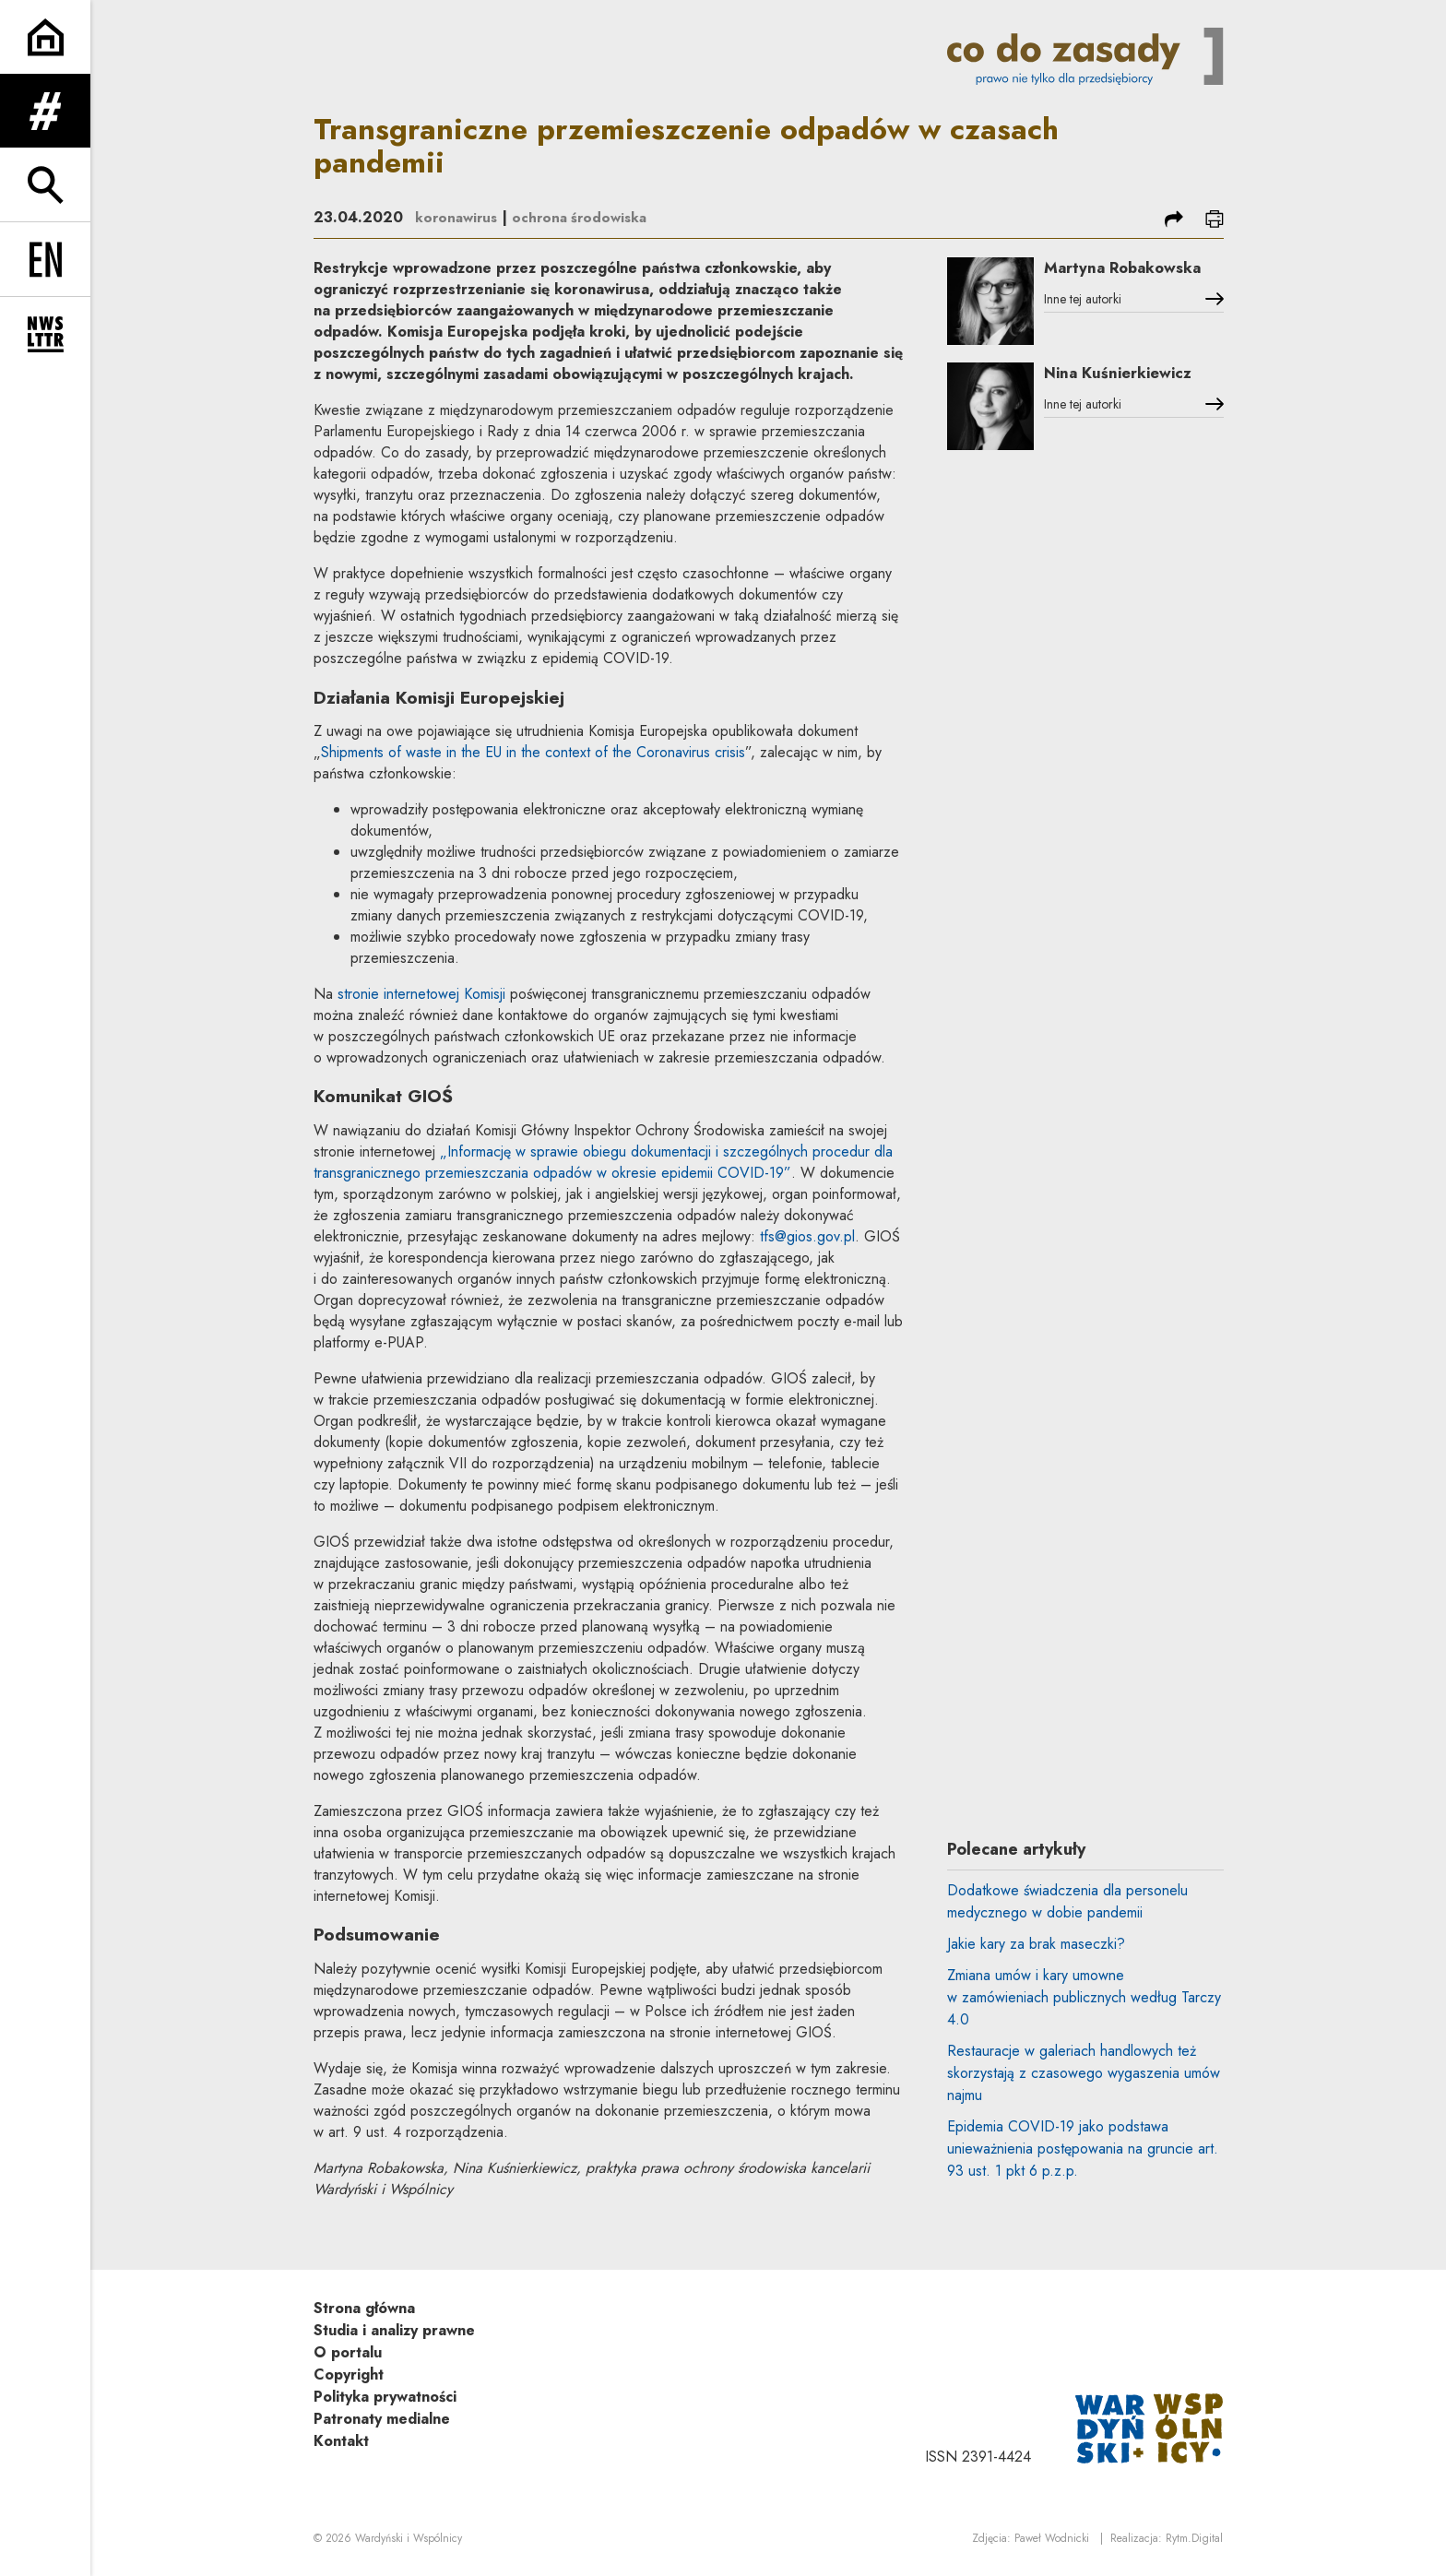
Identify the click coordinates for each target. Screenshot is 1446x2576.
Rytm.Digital (1194, 2540)
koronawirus (458, 217)
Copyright (349, 2374)
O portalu (348, 2352)
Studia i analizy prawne (394, 2330)
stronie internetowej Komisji (421, 993)
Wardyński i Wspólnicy (408, 2540)
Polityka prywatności (385, 2396)
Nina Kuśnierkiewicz (1134, 382)
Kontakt (341, 2440)
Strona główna (364, 2308)
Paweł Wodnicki (1051, 2540)
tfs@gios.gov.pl (807, 1236)
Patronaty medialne (382, 2418)
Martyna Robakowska (1106, 279)
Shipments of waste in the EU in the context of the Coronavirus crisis (533, 752)
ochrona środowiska (587, 217)
